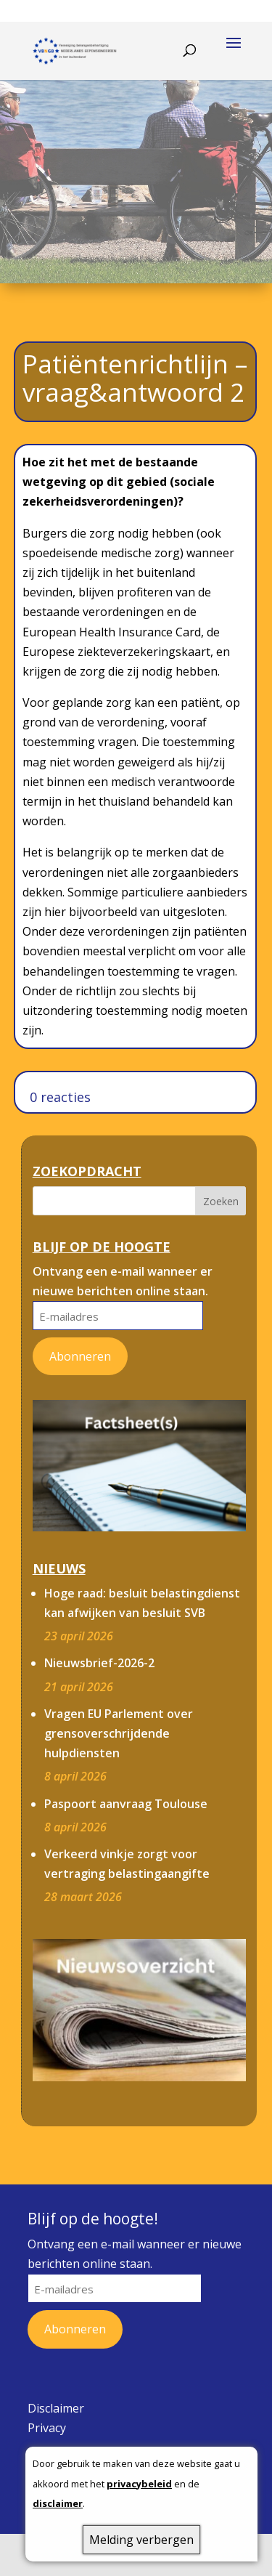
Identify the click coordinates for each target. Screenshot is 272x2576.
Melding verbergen (141, 2540)
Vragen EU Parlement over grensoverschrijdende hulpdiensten (118, 1733)
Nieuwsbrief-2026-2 (99, 1663)
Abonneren (80, 1356)
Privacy (47, 2428)
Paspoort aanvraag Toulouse (125, 1804)
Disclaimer (56, 2408)
